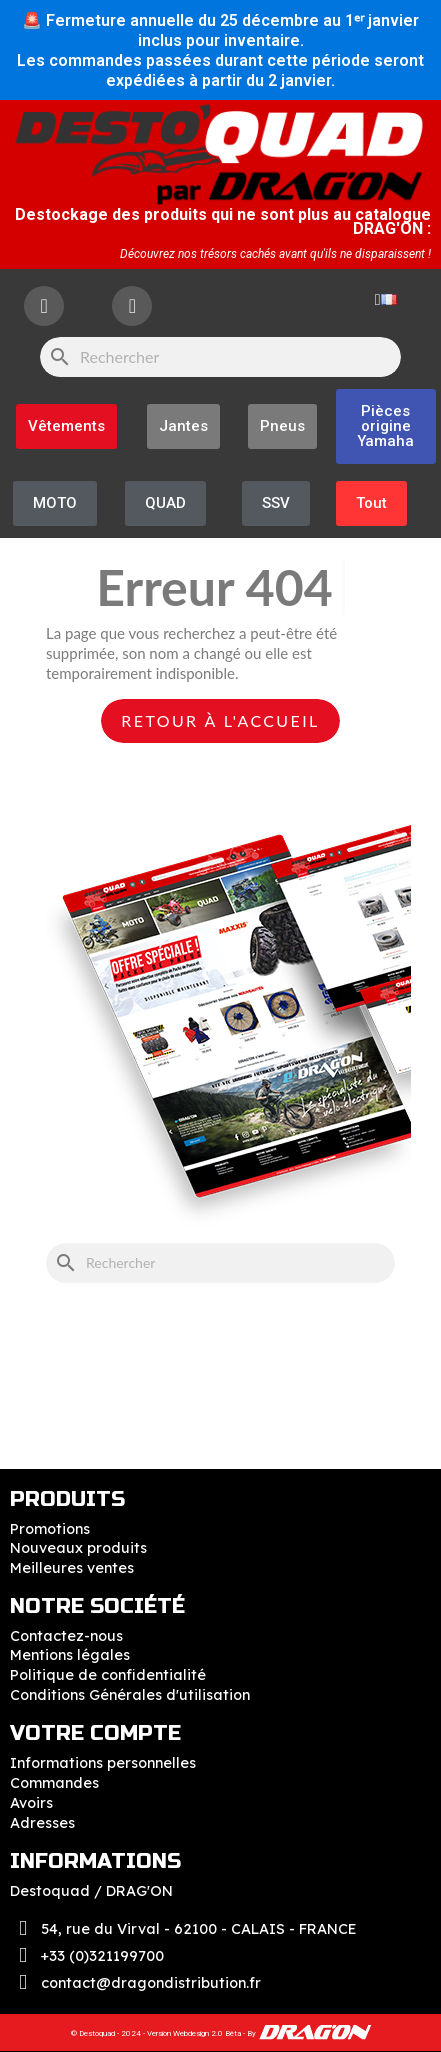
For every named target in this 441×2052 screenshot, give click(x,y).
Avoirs (31, 1803)
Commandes (54, 1783)
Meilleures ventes (72, 1568)
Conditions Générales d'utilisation (130, 1695)
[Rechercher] (220, 357)
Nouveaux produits (78, 1548)
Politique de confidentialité (108, 1675)
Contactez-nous (66, 1636)
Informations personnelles (103, 1763)
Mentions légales (70, 1655)
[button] (386, 426)
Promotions (50, 1529)
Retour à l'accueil (220, 720)
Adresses (42, 1823)
